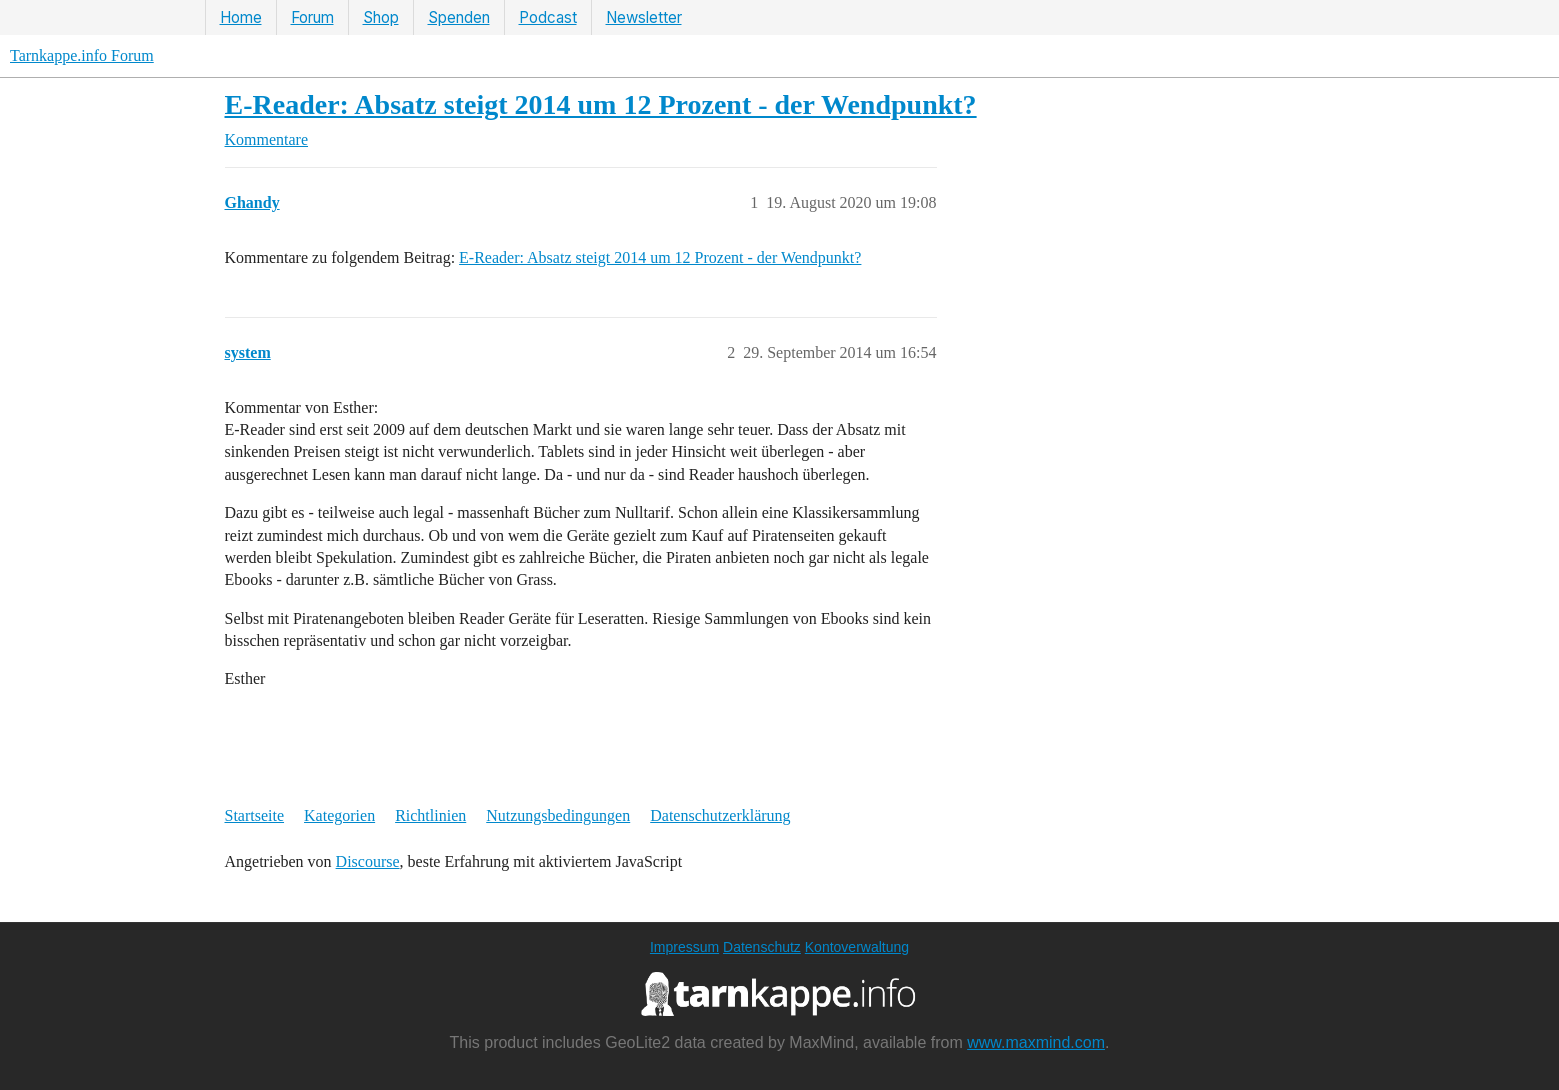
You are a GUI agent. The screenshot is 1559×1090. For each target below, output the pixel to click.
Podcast (548, 17)
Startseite (255, 815)
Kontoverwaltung (857, 947)
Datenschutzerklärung (720, 815)
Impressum (684, 947)
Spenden (459, 17)
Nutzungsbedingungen (558, 815)
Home (241, 17)
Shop (381, 17)
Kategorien (339, 815)
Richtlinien (430, 815)
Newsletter (644, 17)
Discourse (368, 861)
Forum (312, 17)
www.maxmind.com (1036, 1042)
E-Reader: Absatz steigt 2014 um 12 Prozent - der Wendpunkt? (601, 104)
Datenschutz (762, 947)
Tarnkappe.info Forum (82, 55)
